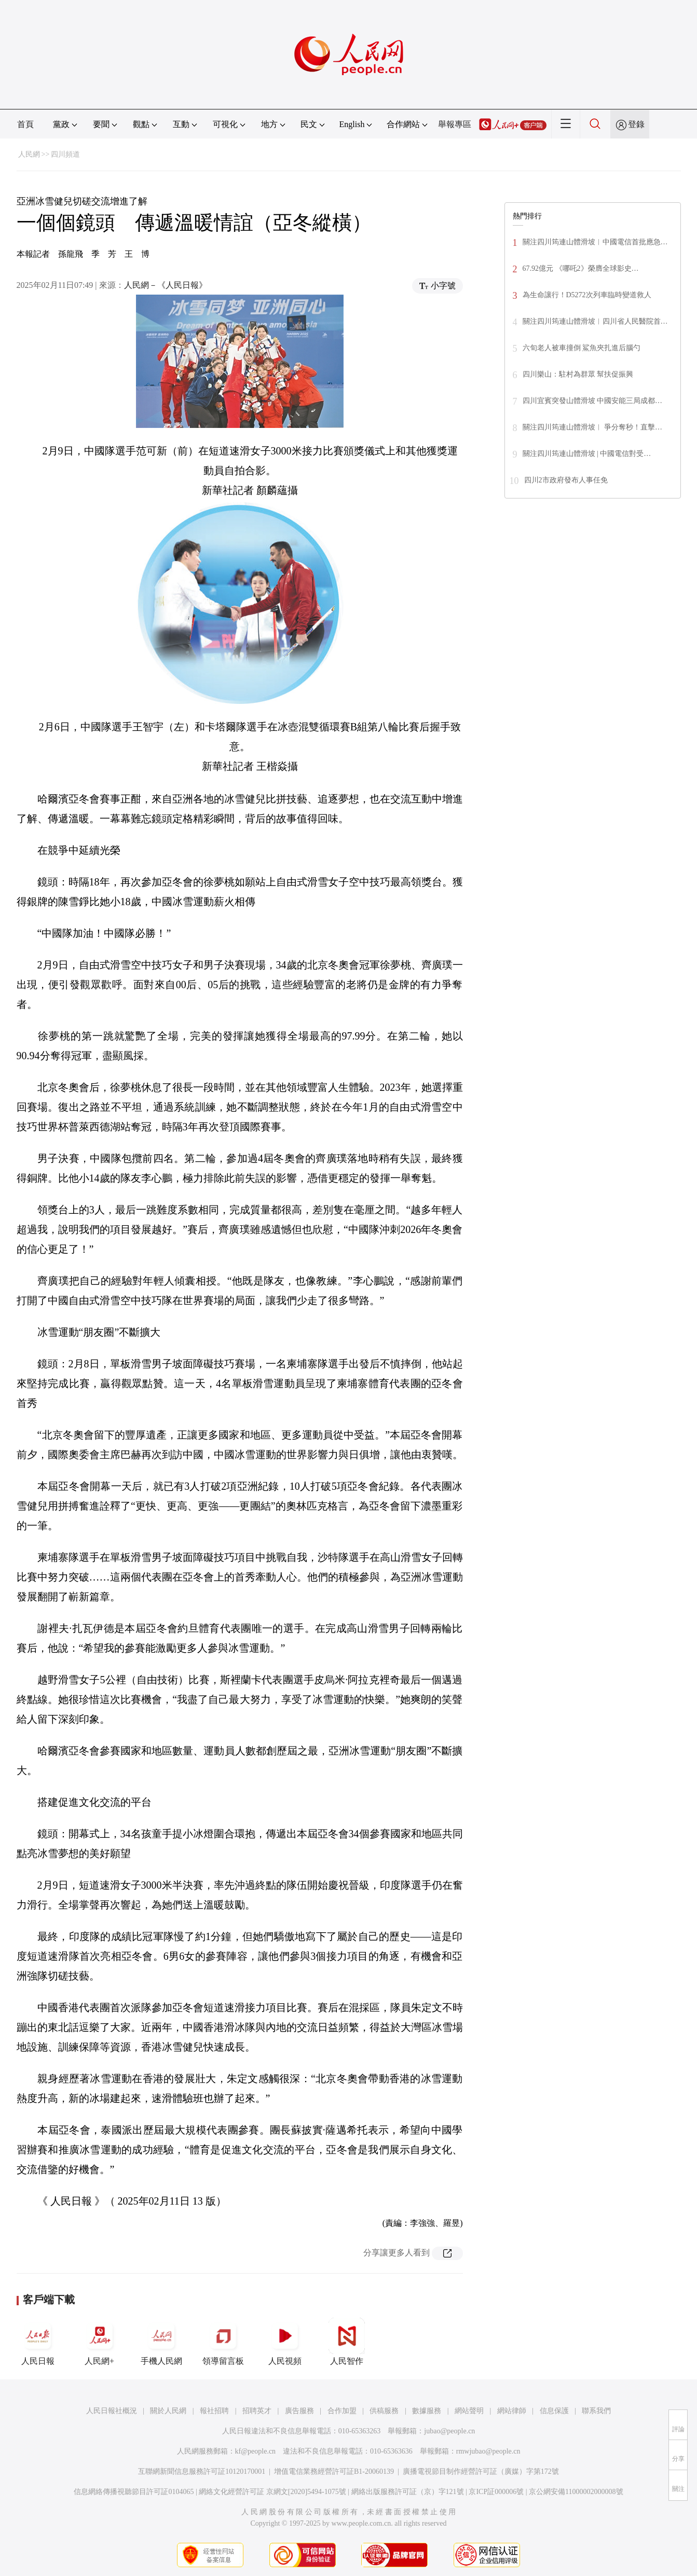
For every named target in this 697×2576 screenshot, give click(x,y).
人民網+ (99, 2341)
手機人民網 (161, 2341)
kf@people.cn (255, 2451)
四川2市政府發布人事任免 (566, 480)
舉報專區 (454, 124)
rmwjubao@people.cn (488, 2451)
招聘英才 (256, 2411)
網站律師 (511, 2411)
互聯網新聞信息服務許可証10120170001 (201, 2471)
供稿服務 (384, 2411)
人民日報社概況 (111, 2411)
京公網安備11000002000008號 (576, 2492)
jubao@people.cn (449, 2431)
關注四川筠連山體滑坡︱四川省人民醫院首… (595, 321)
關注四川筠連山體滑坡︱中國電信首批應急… (595, 242)
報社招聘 (214, 2411)
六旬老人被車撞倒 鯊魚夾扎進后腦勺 (582, 348)
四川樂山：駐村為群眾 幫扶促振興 (578, 374)
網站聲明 (469, 2411)
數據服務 (426, 2411)
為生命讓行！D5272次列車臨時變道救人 (587, 295)
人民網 (29, 154)
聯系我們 (596, 2411)
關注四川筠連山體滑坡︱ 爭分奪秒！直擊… (593, 427)
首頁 (25, 124)
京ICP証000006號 (496, 2492)
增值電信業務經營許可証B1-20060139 (334, 2471)
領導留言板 (223, 2341)
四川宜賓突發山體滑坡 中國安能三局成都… (593, 401)
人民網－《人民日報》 (165, 285)
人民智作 (347, 2341)
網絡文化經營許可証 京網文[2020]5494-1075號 (272, 2492)
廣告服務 (299, 2411)
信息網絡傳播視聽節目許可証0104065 (134, 2492)
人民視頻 (285, 2341)
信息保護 (554, 2411)
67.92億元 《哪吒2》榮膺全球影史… (581, 268)
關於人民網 (168, 2411)
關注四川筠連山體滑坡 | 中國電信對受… (587, 454)
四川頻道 (65, 154)
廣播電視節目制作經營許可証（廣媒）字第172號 (481, 2471)
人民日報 (38, 2341)
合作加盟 (342, 2411)
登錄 (636, 124)
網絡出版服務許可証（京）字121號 (407, 2492)
